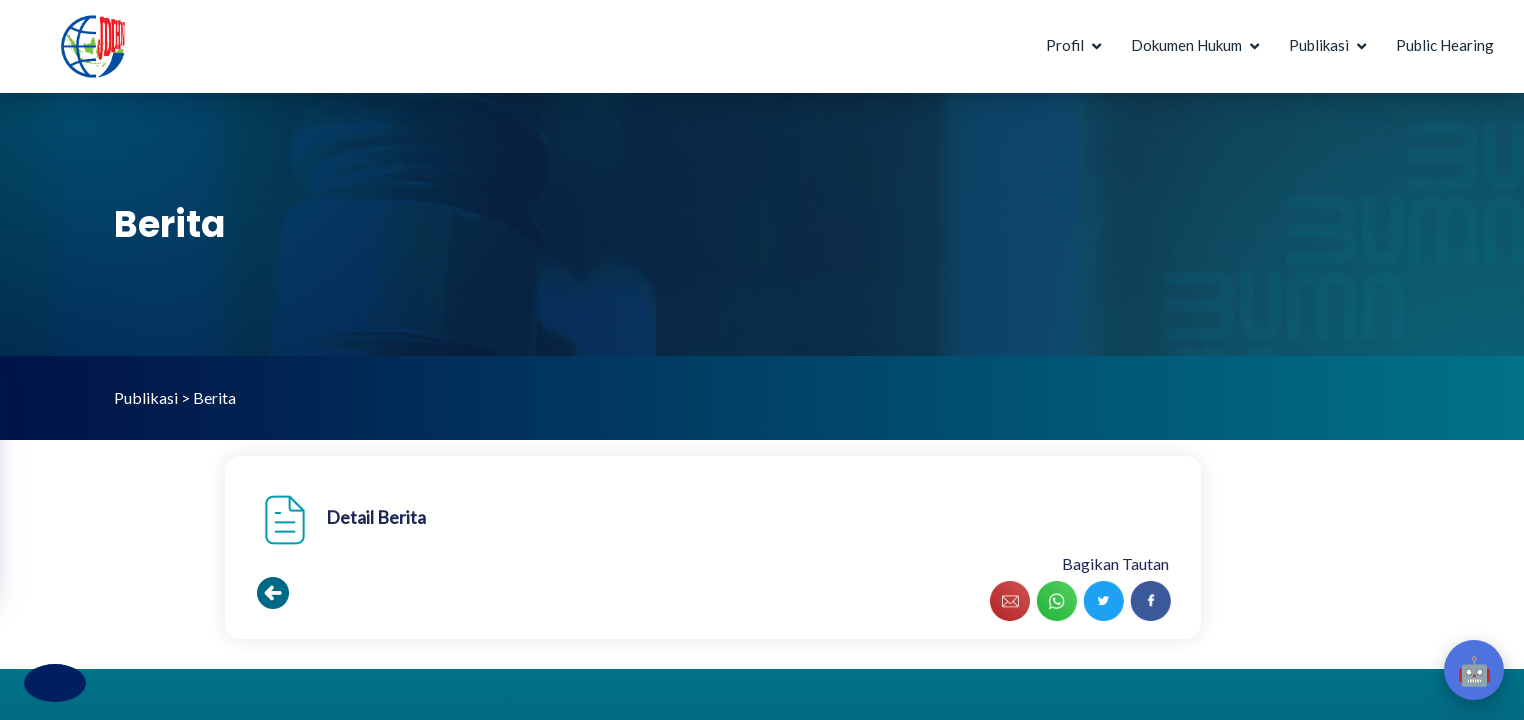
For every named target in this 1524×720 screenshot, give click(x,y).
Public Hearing (1445, 45)
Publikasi (1319, 45)
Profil (1065, 45)
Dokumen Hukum (1186, 45)
